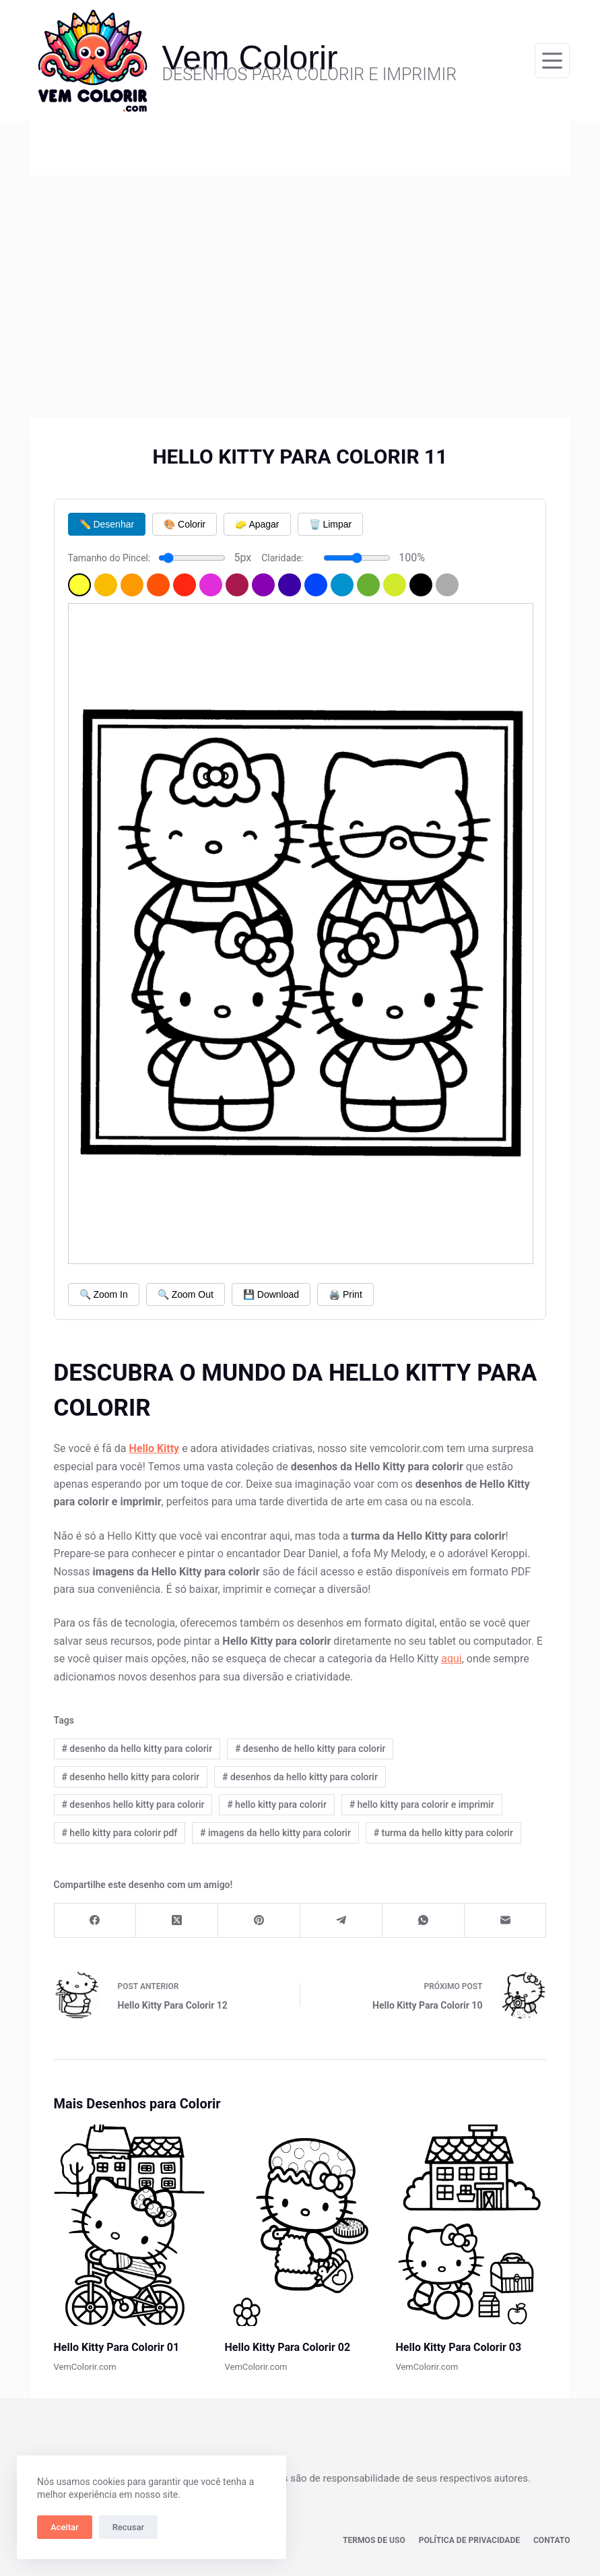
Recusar (128, 2527)
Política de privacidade (470, 2540)
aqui (451, 1658)
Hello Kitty (154, 1448)
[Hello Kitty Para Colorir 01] (129, 2225)
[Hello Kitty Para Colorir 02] (300, 2225)
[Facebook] (96, 1921)
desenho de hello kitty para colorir (310, 1748)
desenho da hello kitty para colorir (136, 1748)
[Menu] (552, 60)
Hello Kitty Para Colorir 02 (288, 2347)
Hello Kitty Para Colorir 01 (117, 2347)
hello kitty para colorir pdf (119, 1832)
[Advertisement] (300, 276)
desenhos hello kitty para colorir (132, 1804)
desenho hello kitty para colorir (130, 1776)
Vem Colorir (250, 58)
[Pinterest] (259, 1921)
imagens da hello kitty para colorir (275, 1832)
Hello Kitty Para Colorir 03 (458, 2347)
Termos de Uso (375, 2540)
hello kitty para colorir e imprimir (421, 1804)
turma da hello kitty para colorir (443, 1832)
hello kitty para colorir (277, 1804)
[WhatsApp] (423, 1921)
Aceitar (65, 2527)
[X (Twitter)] (177, 1921)
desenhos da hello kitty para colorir (300, 1776)
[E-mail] (506, 1921)
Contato (551, 2540)
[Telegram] (341, 1921)
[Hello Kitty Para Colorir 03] (470, 2225)
